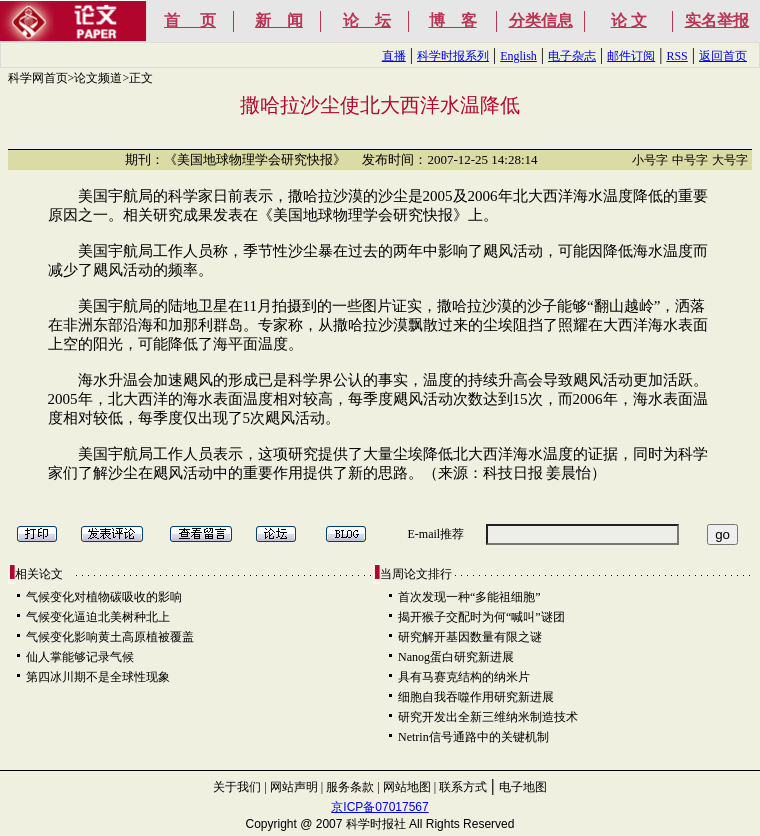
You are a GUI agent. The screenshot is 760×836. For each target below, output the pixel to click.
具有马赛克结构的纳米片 (464, 677)
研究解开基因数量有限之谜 (470, 637)
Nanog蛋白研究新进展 (456, 657)
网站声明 (294, 787)
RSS (676, 56)
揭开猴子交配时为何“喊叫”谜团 (481, 617)
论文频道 (98, 78)
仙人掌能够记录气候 (80, 657)
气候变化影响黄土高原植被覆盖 (110, 637)
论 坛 (367, 20)
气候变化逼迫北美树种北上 (98, 617)
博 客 (453, 20)
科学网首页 (38, 78)
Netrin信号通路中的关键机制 (473, 737)
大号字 (730, 160)
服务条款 (350, 787)
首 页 (190, 20)
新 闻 (279, 20)
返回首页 (723, 56)
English (518, 56)
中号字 (690, 160)
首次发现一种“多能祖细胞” (469, 597)
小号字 (650, 160)
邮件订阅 (631, 56)
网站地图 (407, 787)
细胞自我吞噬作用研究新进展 (476, 697)
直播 (394, 56)
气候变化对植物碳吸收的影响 (104, 597)
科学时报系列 (453, 56)
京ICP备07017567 (379, 807)
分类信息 (541, 20)
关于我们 (237, 787)
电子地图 (523, 787)
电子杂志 (572, 56)
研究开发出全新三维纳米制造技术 (488, 717)
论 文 (629, 20)
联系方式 (463, 787)
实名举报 (717, 20)
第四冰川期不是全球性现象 (98, 677)
